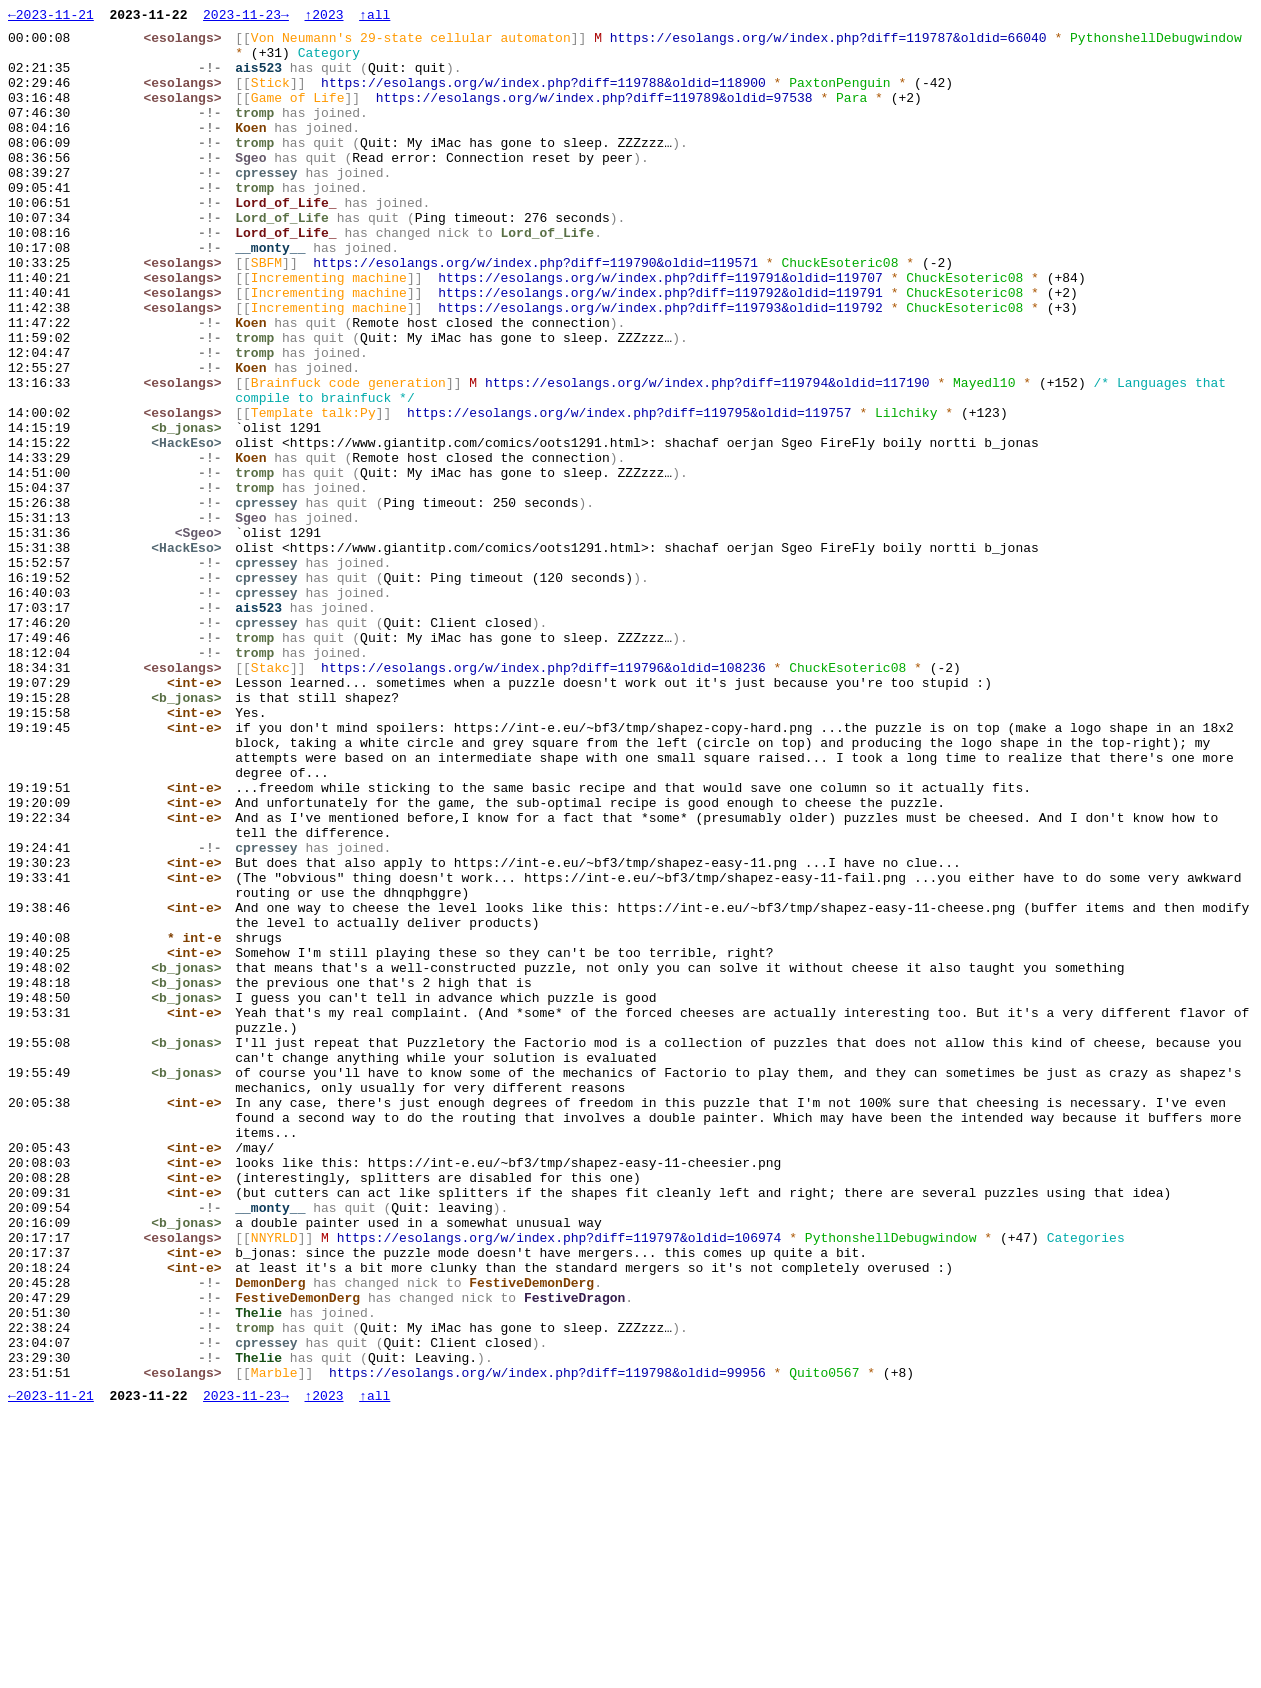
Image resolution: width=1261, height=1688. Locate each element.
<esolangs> (187, 43)
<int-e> (199, 817)
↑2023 (323, 17)
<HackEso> (191, 529)
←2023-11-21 (51, 17)
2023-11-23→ (246, 17)
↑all (374, 17)
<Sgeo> (202, 637)
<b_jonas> (191, 511)
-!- (214, 79)
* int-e (199, 1123)
